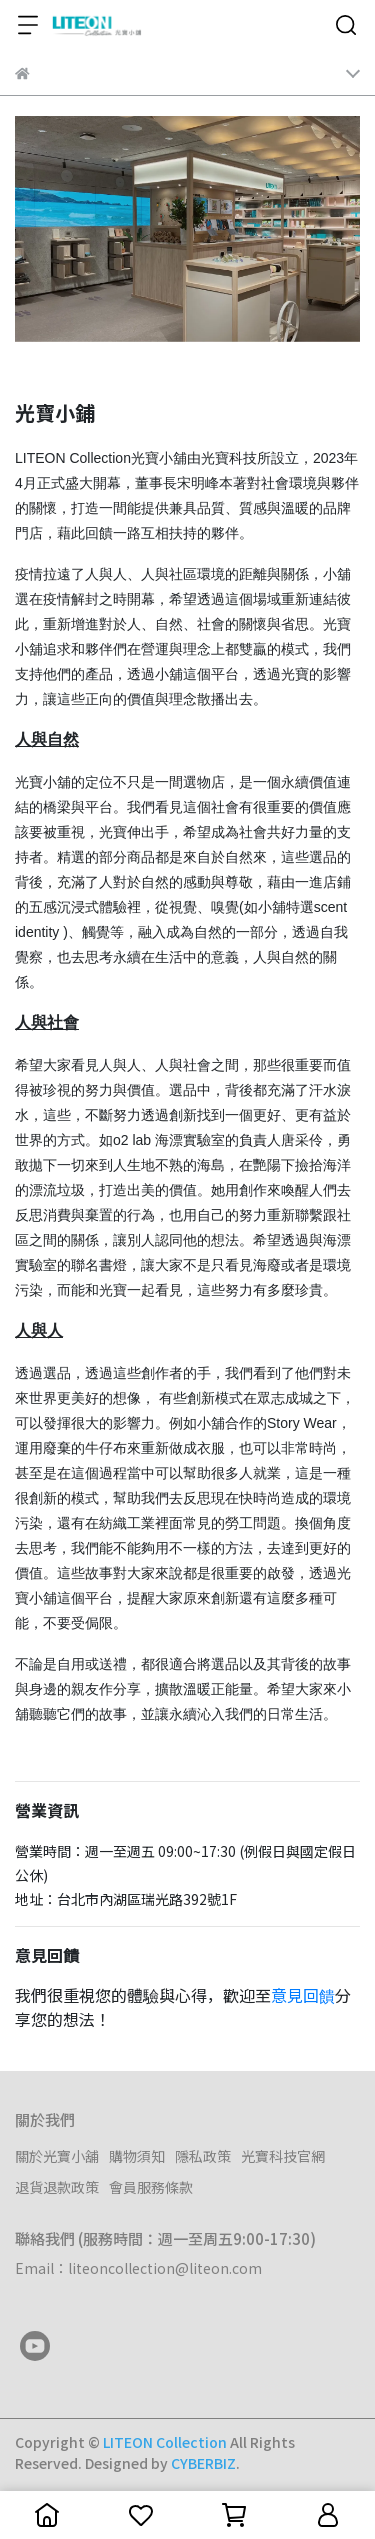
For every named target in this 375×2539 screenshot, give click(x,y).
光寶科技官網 (283, 2156)
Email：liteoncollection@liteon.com (138, 2268)
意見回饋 (303, 1995)
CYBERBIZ (203, 2463)
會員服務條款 (151, 2187)
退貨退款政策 (57, 2187)
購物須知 (137, 2156)
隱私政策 (203, 2156)
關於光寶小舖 (57, 2156)
